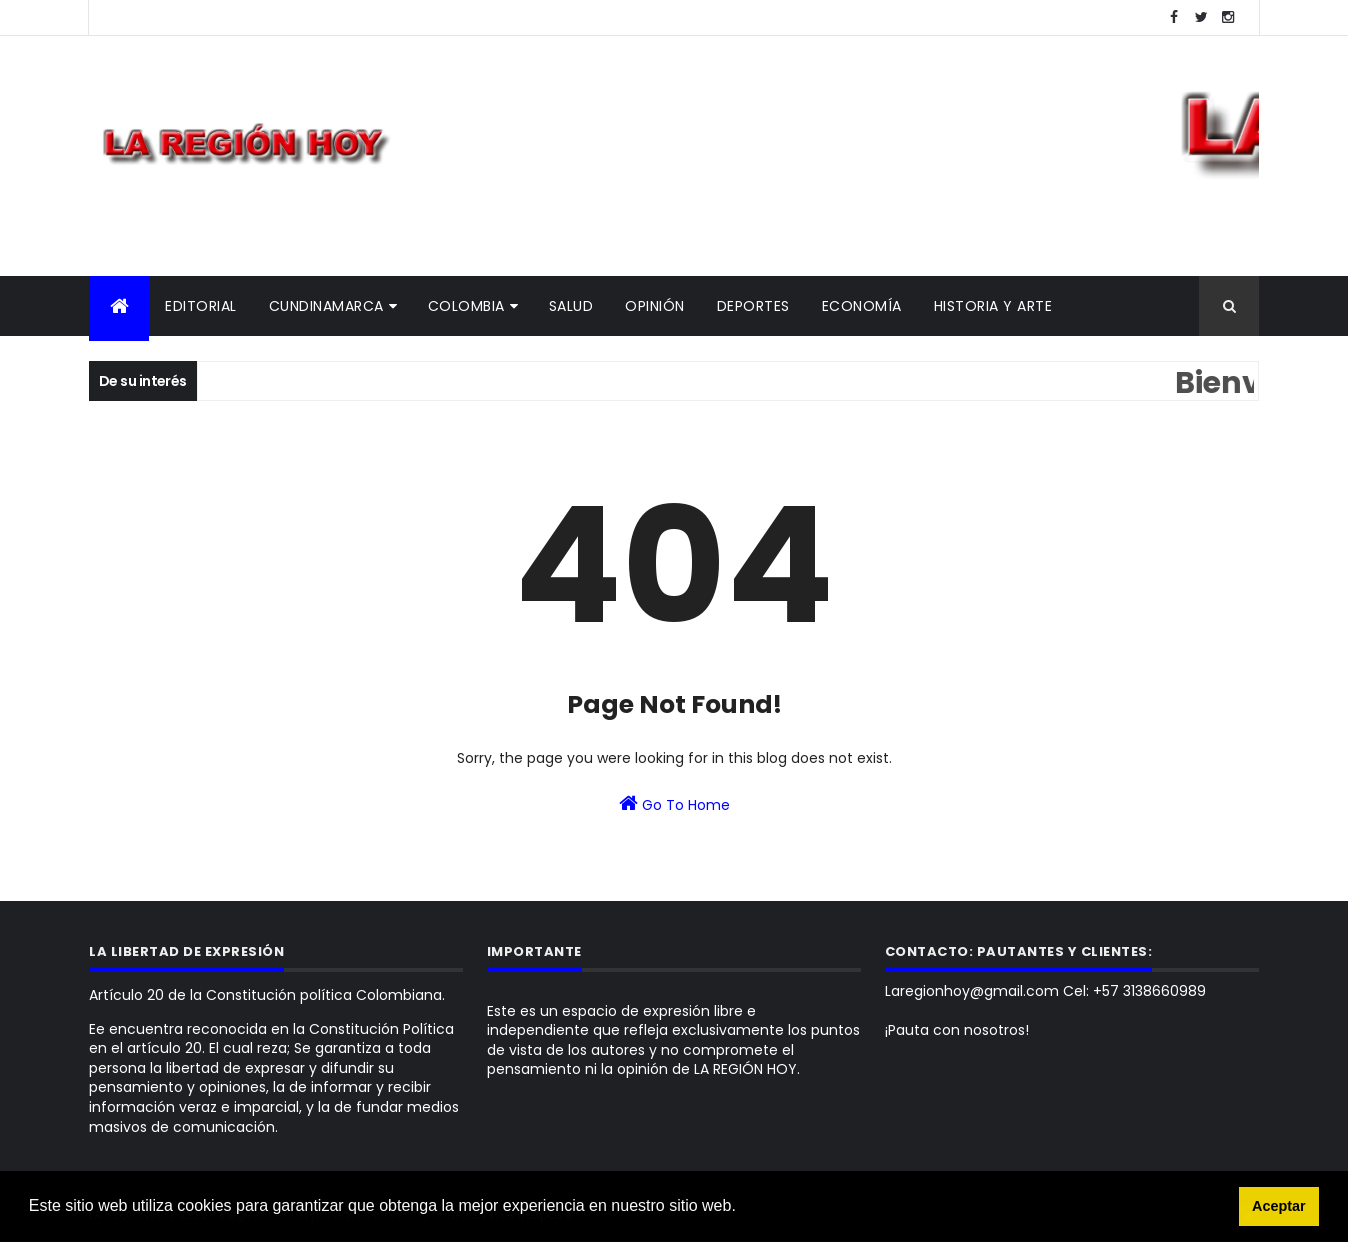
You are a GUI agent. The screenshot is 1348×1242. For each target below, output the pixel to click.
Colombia (466, 306)
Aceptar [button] (1279, 1206)
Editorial (201, 306)
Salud (571, 306)
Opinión (655, 306)
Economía (862, 306)
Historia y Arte (993, 306)
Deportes (753, 306)
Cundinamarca (326, 306)
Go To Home (674, 804)
